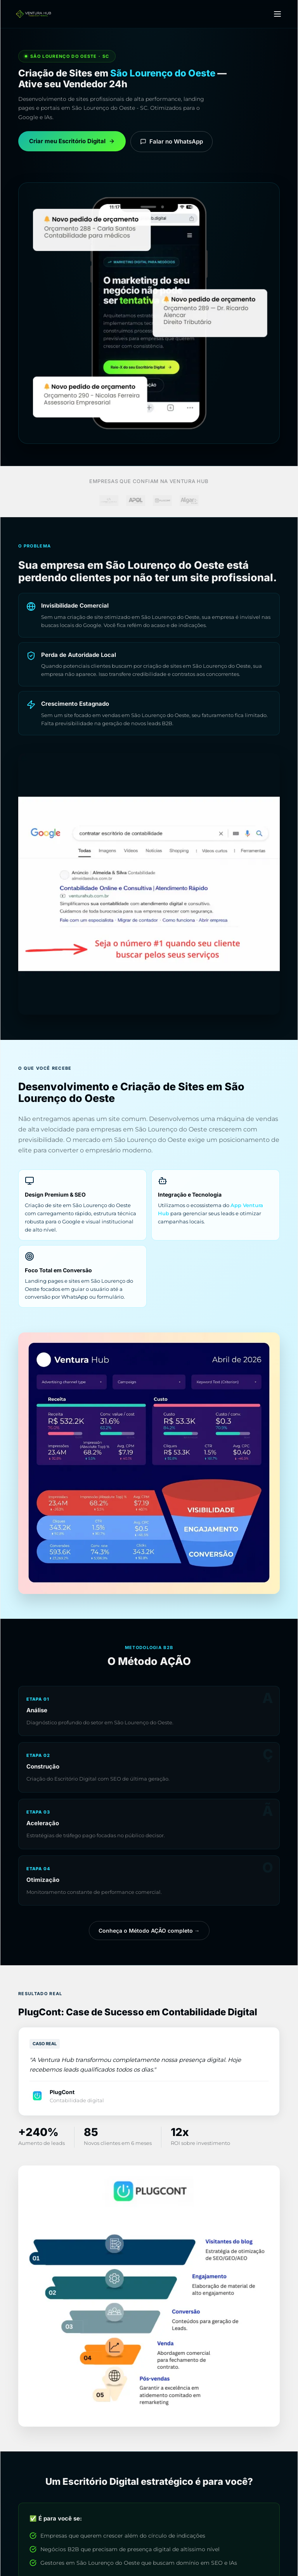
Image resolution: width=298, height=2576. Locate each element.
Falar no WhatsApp (171, 141)
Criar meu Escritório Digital (72, 141)
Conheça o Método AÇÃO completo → (149, 1930)
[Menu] (277, 14)
